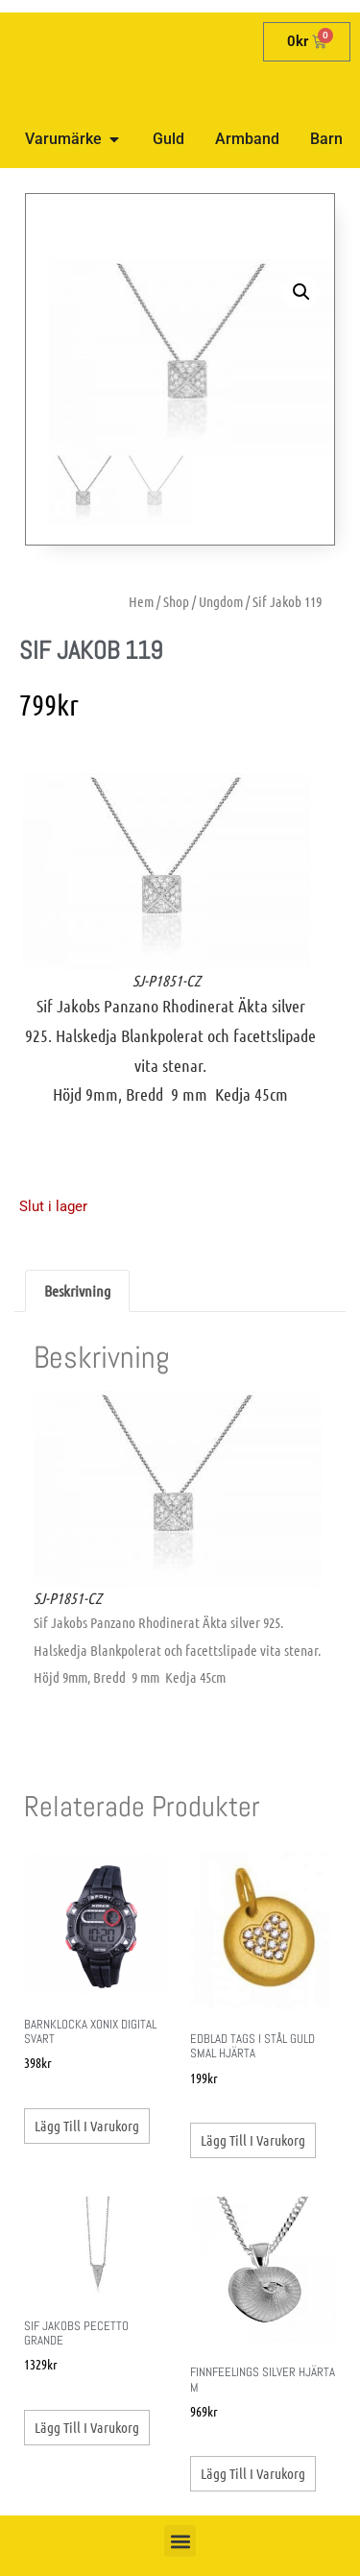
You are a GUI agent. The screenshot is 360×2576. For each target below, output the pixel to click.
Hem (141, 601)
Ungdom (221, 601)
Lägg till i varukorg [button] (87, 2125)
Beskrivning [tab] (77, 1290)
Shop (176, 601)
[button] (301, 292)
